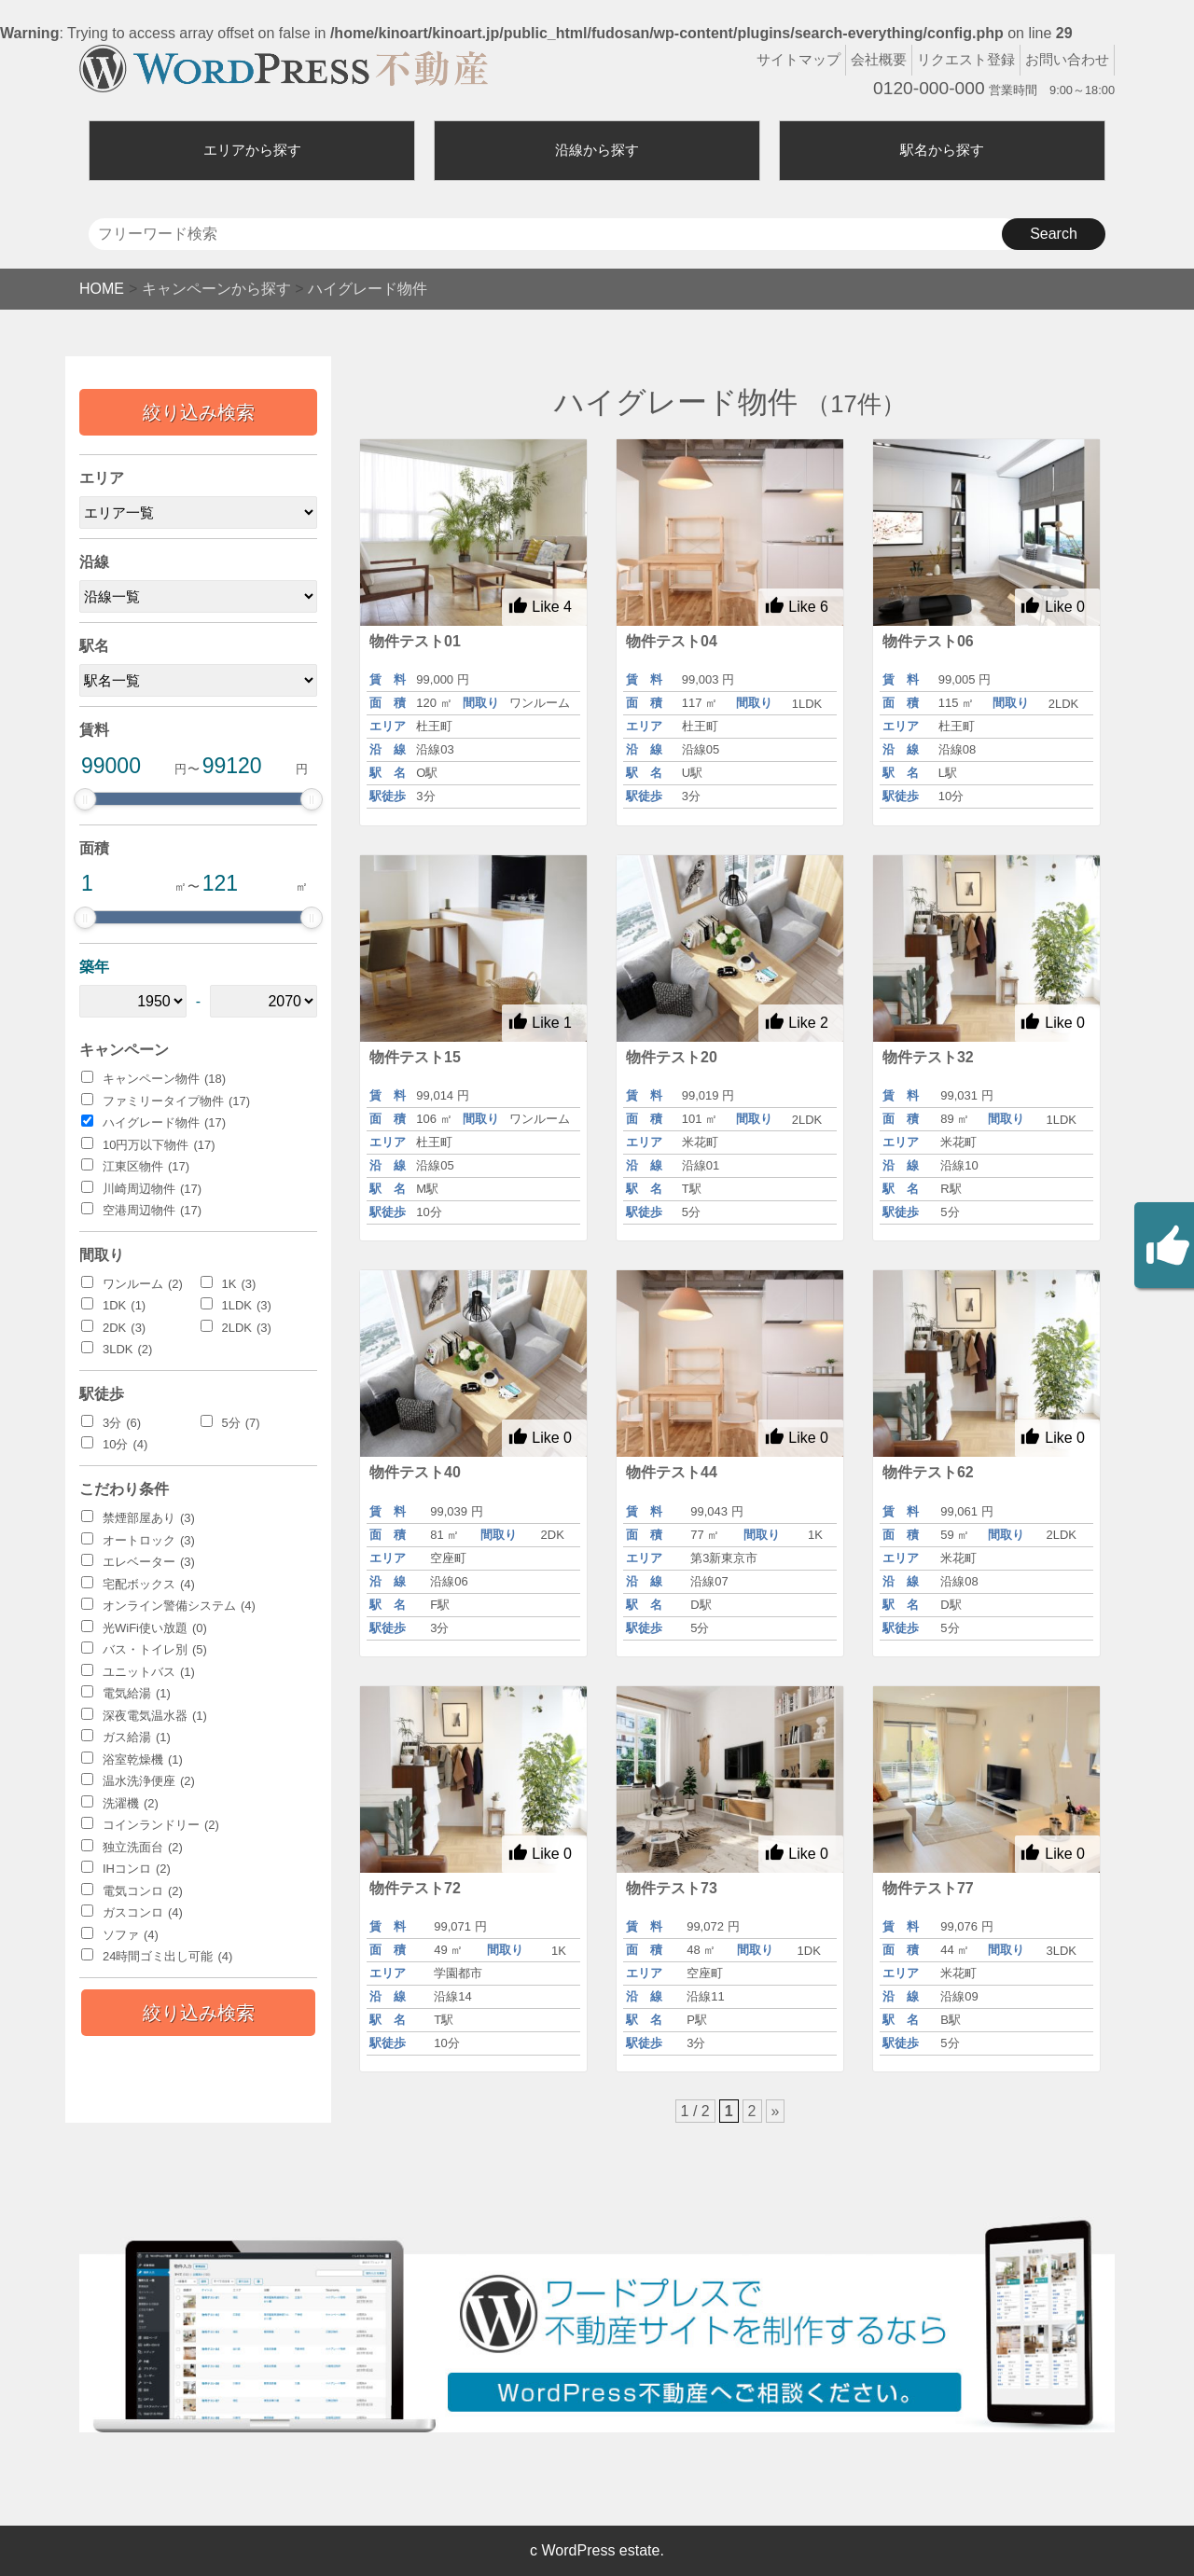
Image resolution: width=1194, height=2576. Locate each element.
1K (239, 1284)
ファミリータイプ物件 (176, 1101)
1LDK (246, 1305)
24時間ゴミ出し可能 (167, 1956)
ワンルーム (143, 1284)
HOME (101, 289)
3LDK (127, 1349)
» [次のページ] (775, 2111)
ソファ (131, 1935)
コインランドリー (161, 1825)
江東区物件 (146, 1166)
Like (540, 606)
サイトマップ (798, 59)
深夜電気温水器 (155, 1716)
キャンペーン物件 (164, 1079)
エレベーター (149, 1562)
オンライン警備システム (179, 1606)
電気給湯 (137, 1693)
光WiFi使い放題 (155, 1628)
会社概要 (879, 59)
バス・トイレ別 (155, 1650)
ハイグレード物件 (164, 1123)
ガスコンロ (143, 1913)
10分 (125, 1444)
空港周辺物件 (152, 1210)
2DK (124, 1328)
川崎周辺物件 (152, 1189)
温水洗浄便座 (149, 1781)
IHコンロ (137, 1869)
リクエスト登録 (966, 59)
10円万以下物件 (159, 1145)
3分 (122, 1423)
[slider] (85, 799)
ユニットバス (149, 1672)
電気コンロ (143, 1891)
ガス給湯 (137, 1737)
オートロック (149, 1540)
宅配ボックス (149, 1584)
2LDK (246, 1328)
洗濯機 (131, 1803)
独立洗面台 (143, 1847)
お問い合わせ (1067, 59)
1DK (124, 1305)
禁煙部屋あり (149, 1518)
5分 (241, 1423)
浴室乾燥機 (143, 1760)
